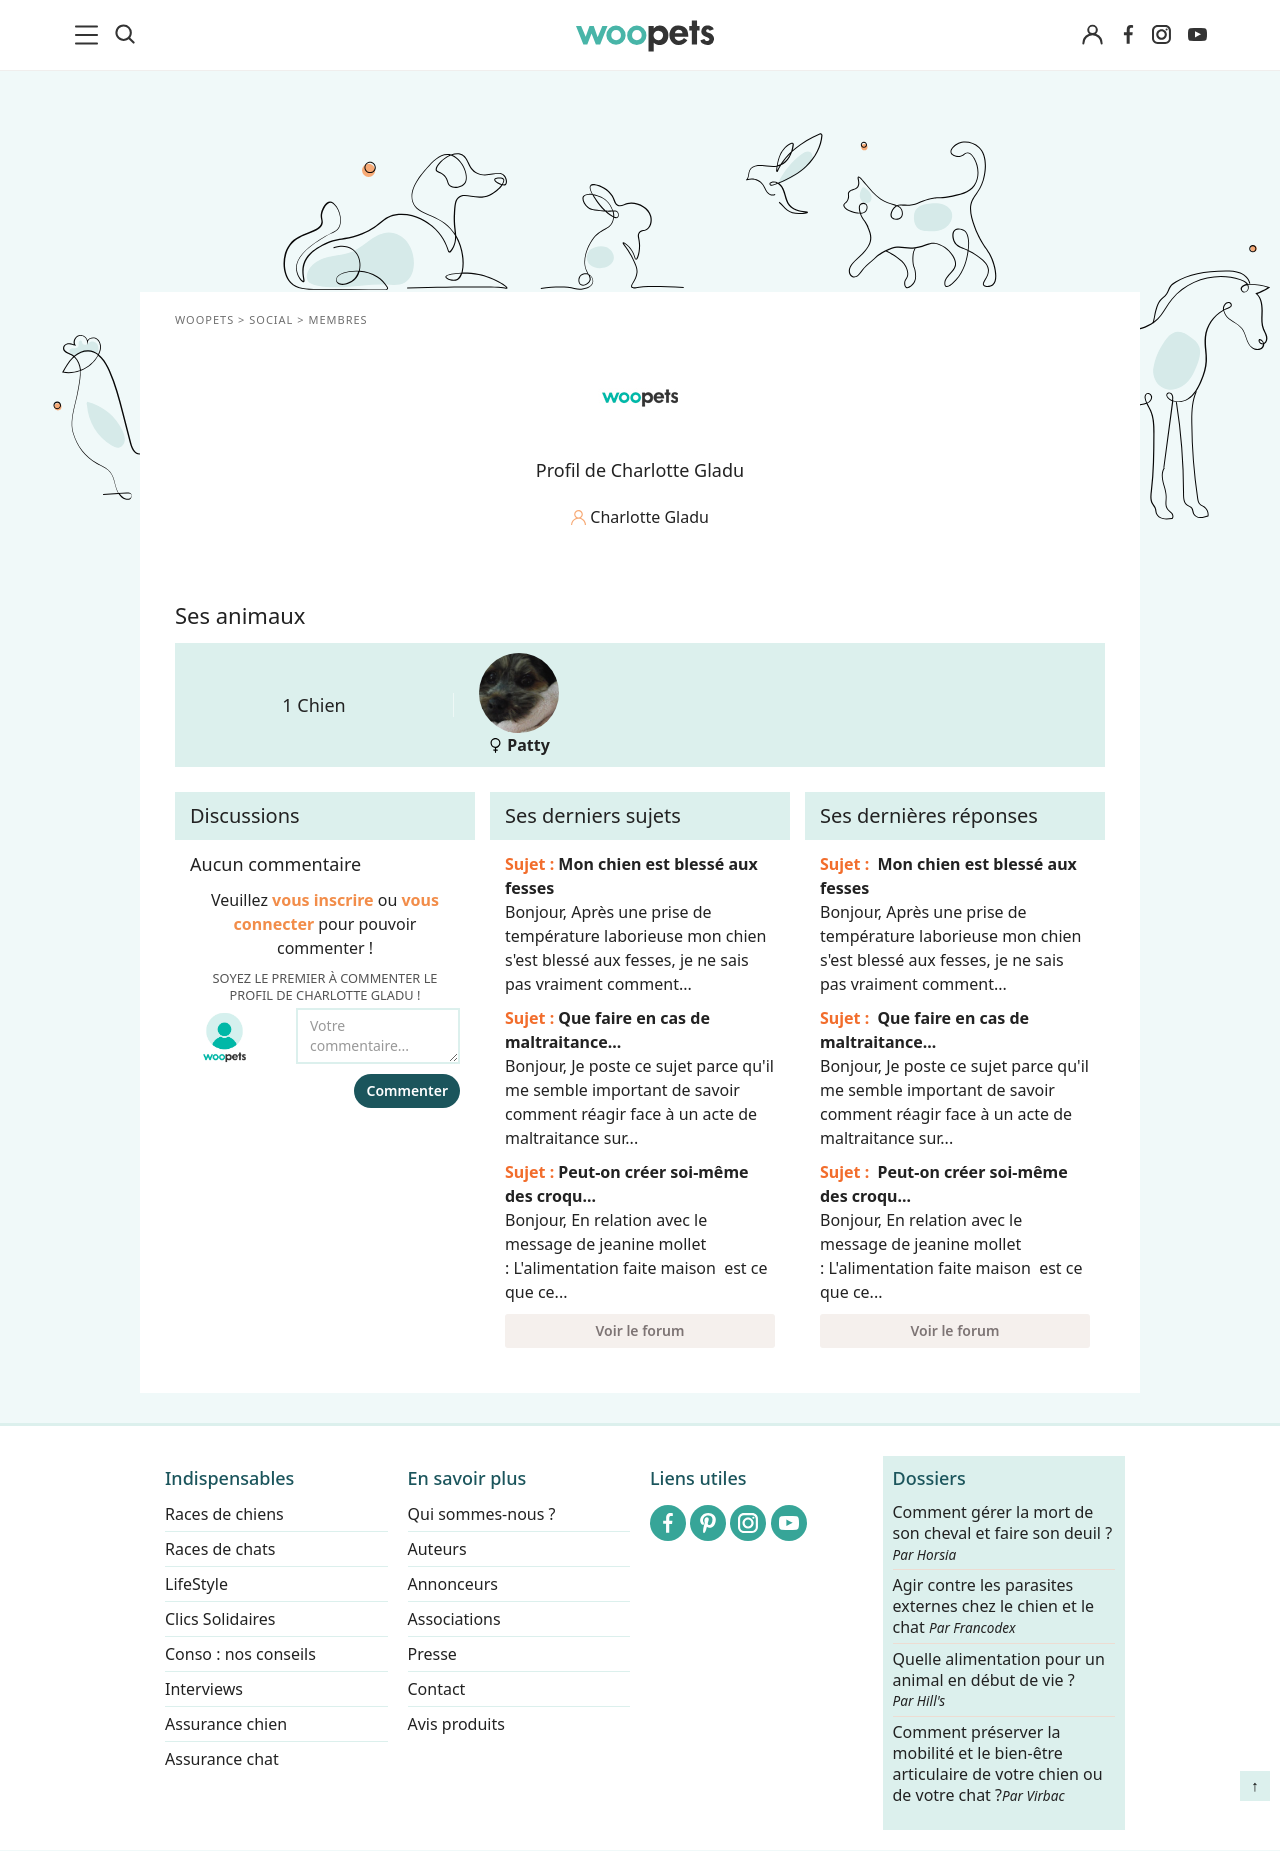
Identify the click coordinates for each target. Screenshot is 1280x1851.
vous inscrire (323, 900)
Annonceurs (453, 1584)
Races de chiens (224, 1514)
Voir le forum (640, 1330)
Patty (519, 704)
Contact (437, 1689)
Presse (432, 1654)
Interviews (204, 1689)
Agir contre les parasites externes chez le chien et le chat (994, 1607)
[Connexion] (1092, 35)
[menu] (90, 35)
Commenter (407, 1090)
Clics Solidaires (220, 1619)
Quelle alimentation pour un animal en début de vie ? (999, 1680)
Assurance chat (222, 1759)
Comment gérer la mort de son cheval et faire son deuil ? (1003, 1533)
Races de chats (220, 1549)
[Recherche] (125, 35)
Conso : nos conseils (240, 1654)
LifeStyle (196, 1584)
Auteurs (437, 1549)
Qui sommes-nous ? (482, 1514)
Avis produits (456, 1724)
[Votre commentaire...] (378, 1036)
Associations (454, 1619)
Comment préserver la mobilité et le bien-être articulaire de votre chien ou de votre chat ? (998, 1763)
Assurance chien (226, 1724)
